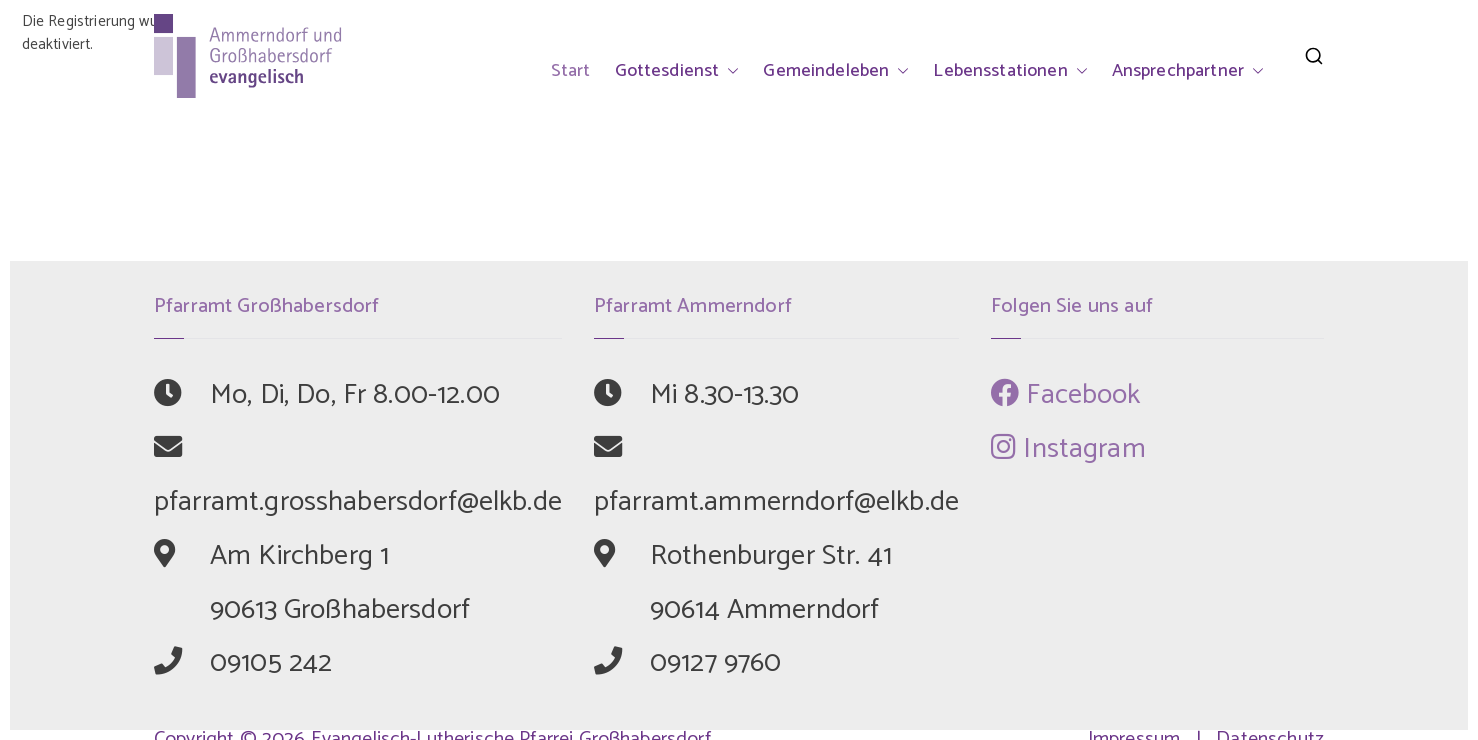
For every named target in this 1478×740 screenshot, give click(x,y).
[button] (729, 71)
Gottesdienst (677, 71)
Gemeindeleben (836, 71)
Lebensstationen (1010, 71)
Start (571, 71)
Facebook (1066, 395)
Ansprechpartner (1188, 71)
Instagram (1068, 449)
